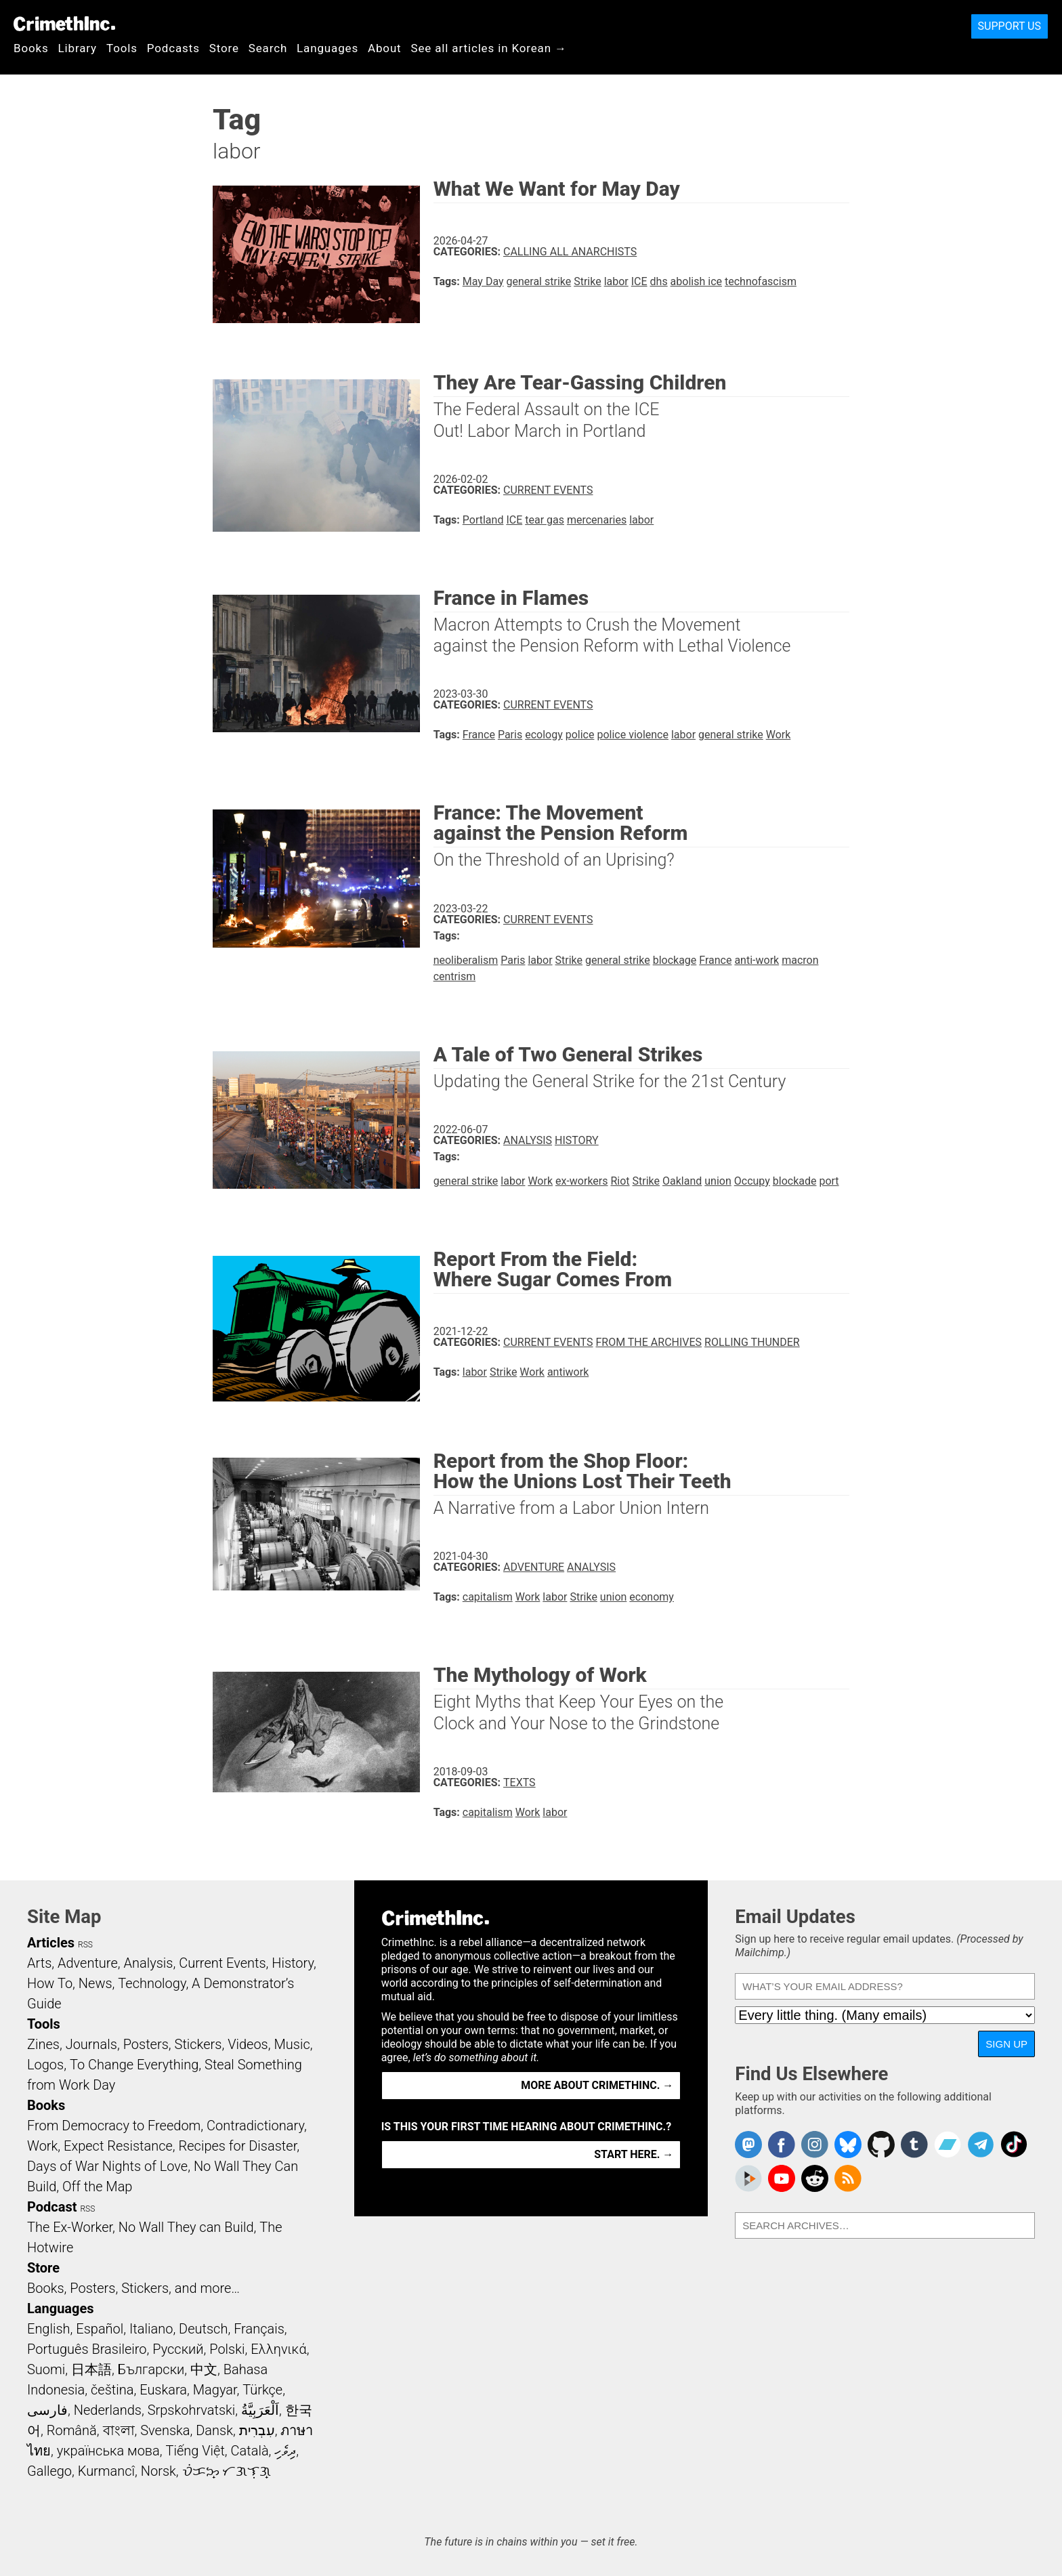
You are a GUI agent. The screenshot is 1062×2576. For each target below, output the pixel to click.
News (95, 1983)
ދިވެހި (285, 2451)
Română (72, 2430)
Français (259, 2329)
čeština (112, 2390)
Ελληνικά (278, 2349)
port (828, 1181)
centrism (454, 976)
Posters (146, 2044)
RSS (85, 1944)
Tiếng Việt (194, 2451)
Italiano (151, 2329)
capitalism (488, 1596)
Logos (45, 2064)
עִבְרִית (257, 2430)
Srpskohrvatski (192, 2410)
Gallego (49, 2471)
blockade (795, 1181)
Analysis (527, 1140)
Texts (519, 1782)
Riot (619, 1181)
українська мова (108, 2451)
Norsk (158, 2471)
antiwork (568, 1372)
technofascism (760, 281)
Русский (177, 2349)
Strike (587, 281)
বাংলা (119, 2430)
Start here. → (633, 2154)
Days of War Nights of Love (107, 2166)
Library (77, 48)
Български (151, 2369)
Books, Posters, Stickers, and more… (133, 2288)
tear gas (544, 519)
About (385, 48)
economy (651, 1596)
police (580, 734)
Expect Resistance (118, 2146)
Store (224, 48)
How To (49, 1983)
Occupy (752, 1181)
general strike (539, 281)
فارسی (47, 2410)
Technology (152, 1983)
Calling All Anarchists (570, 251)
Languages (327, 48)
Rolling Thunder (752, 1342)
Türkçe (262, 2390)
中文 (203, 2369)
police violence (632, 734)
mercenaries (596, 519)
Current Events (548, 490)
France (479, 734)
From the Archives (648, 1342)
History (577, 1140)
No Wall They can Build (186, 2227)
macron (800, 960)
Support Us (1009, 26)
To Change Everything (134, 2064)
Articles (51, 1943)
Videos (248, 2044)
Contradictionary (255, 2125)
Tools (121, 48)
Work (778, 734)
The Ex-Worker (69, 2227)
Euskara (163, 2390)
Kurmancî (106, 2471)
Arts (39, 1963)
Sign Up (1006, 2044)
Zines (43, 2044)
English (48, 2329)
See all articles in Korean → (489, 48)
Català (250, 2451)
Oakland (682, 1181)
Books (31, 48)
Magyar (215, 2390)
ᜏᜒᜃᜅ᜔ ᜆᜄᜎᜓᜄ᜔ (227, 2471)
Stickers (198, 2044)
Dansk (214, 2430)
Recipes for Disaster (238, 2146)
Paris (510, 734)
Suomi (46, 2369)
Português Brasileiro (86, 2349)
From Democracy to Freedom (113, 2125)
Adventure (533, 1567)
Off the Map (97, 2186)
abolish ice (696, 281)
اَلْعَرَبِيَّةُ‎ (260, 2410)
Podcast (52, 2207)
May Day (483, 281)
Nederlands (108, 2410)
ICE (639, 281)
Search (268, 48)
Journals (91, 2044)
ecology (544, 734)
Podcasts (173, 48)
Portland (483, 519)
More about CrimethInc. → (597, 2085)
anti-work (756, 960)
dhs (659, 281)
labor (616, 281)
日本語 (91, 2369)
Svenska (165, 2430)
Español (99, 2329)
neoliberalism (465, 960)
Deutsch (203, 2329)
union (717, 1181)
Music (292, 2044)
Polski (227, 2349)
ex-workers (581, 1181)
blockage (675, 960)
